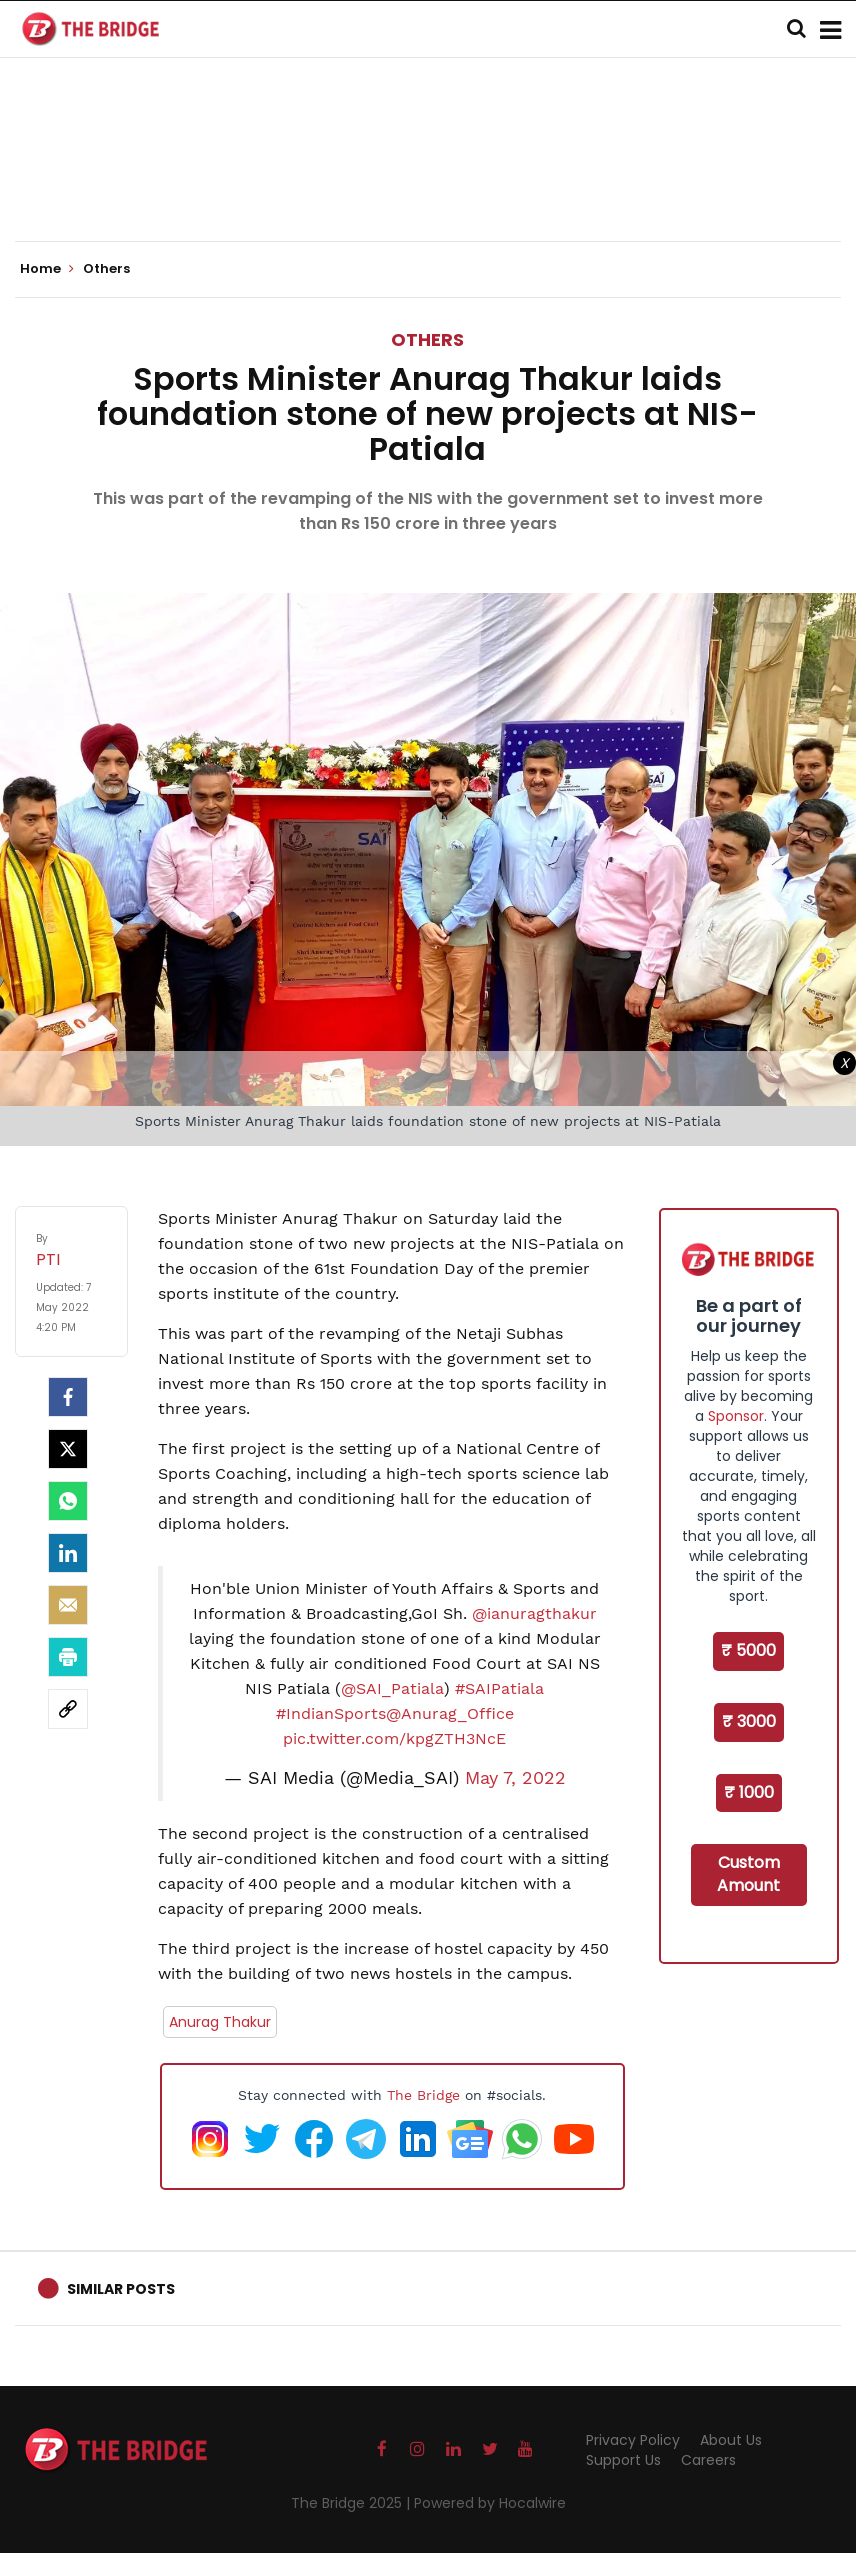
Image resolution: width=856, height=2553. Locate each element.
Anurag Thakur (220, 2022)
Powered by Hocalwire (490, 2503)
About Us (731, 2440)
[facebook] (68, 1397)
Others (427, 339)
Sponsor (736, 1416)
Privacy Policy (633, 2440)
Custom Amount (748, 1874)
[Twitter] (68, 1449)
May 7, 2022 (515, 1778)
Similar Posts (121, 2289)
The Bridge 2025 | (352, 2503)
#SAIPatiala (499, 1688)
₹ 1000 (749, 1792)
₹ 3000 (749, 1721)
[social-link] (68, 1709)
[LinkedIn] (68, 1553)
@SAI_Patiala (392, 1688)
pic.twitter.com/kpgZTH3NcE (394, 1738)
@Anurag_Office (450, 1713)
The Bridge (423, 2095)
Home (47, 269)
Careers (708, 2460)
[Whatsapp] (68, 1501)
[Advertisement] (428, 180)
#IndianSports (331, 1713)
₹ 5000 (748, 1650)
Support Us (623, 2460)
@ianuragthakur (534, 1613)
